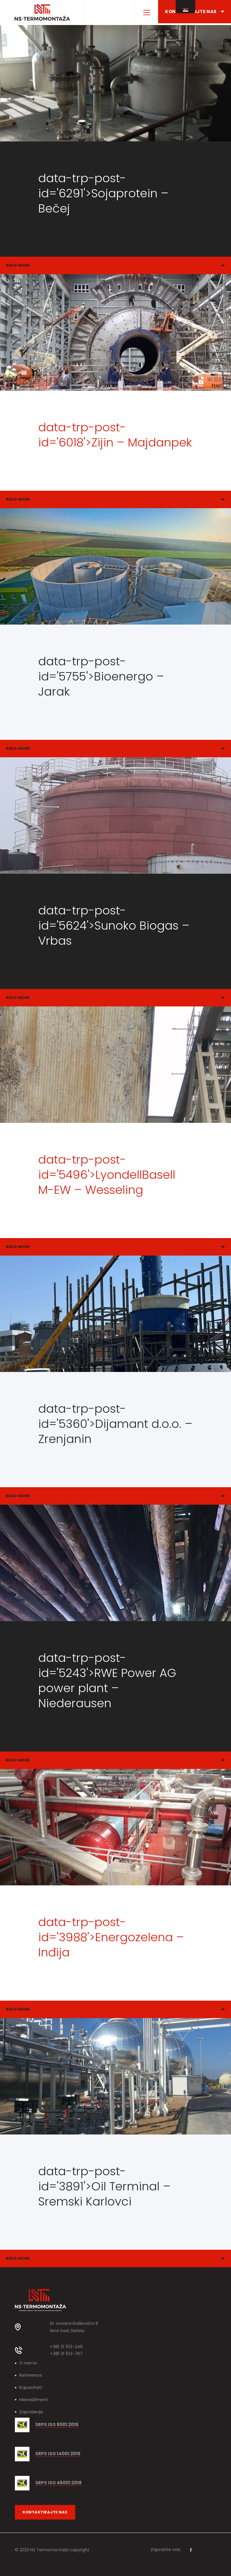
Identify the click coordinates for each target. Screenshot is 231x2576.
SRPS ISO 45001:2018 (58, 2483)
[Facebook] (191, 2550)
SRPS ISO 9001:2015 (56, 2425)
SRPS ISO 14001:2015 (57, 2454)
